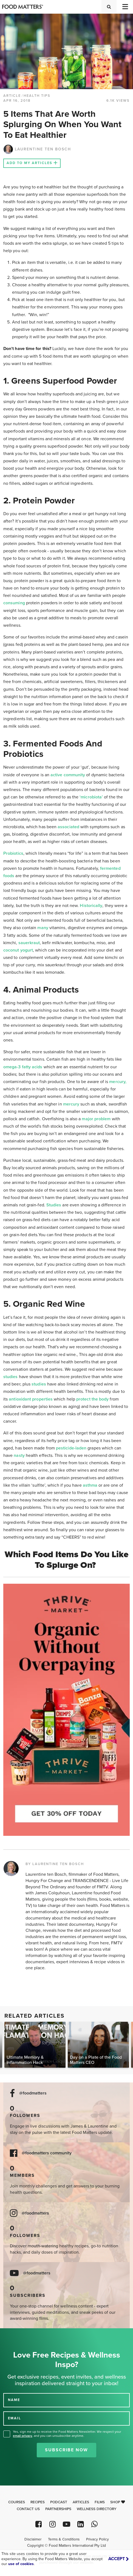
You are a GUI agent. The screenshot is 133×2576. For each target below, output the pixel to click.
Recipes (37, 2502)
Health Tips (37, 96)
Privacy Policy (97, 2539)
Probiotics (13, 853)
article (12, 96)
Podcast (58, 2502)
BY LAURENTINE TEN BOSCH (55, 1864)
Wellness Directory (97, 2509)
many (42, 927)
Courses (16, 2502)
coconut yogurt (18, 950)
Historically (91, 905)
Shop (117, 2502)
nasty (19, 1455)
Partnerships (58, 2509)
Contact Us (28, 2509)
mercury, (117, 1081)
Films (100, 2502)
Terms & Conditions (64, 2539)
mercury (71, 1104)
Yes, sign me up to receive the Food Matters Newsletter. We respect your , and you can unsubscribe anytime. (67, 2434)
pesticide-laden (71, 1448)
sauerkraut (29, 943)
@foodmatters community (47, 2153)
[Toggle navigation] (125, 6)
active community (67, 775)
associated (68, 827)
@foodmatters (33, 2093)
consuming (14, 603)
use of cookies (21, 2564)
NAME (14, 2400)
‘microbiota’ (91, 797)
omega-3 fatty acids (23, 1067)
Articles (81, 2502)
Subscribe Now (66, 2450)
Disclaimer (32, 2539)
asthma (90, 1485)
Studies (53, 1205)
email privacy (22, 2436)
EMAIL (14, 2418)
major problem (96, 1119)
